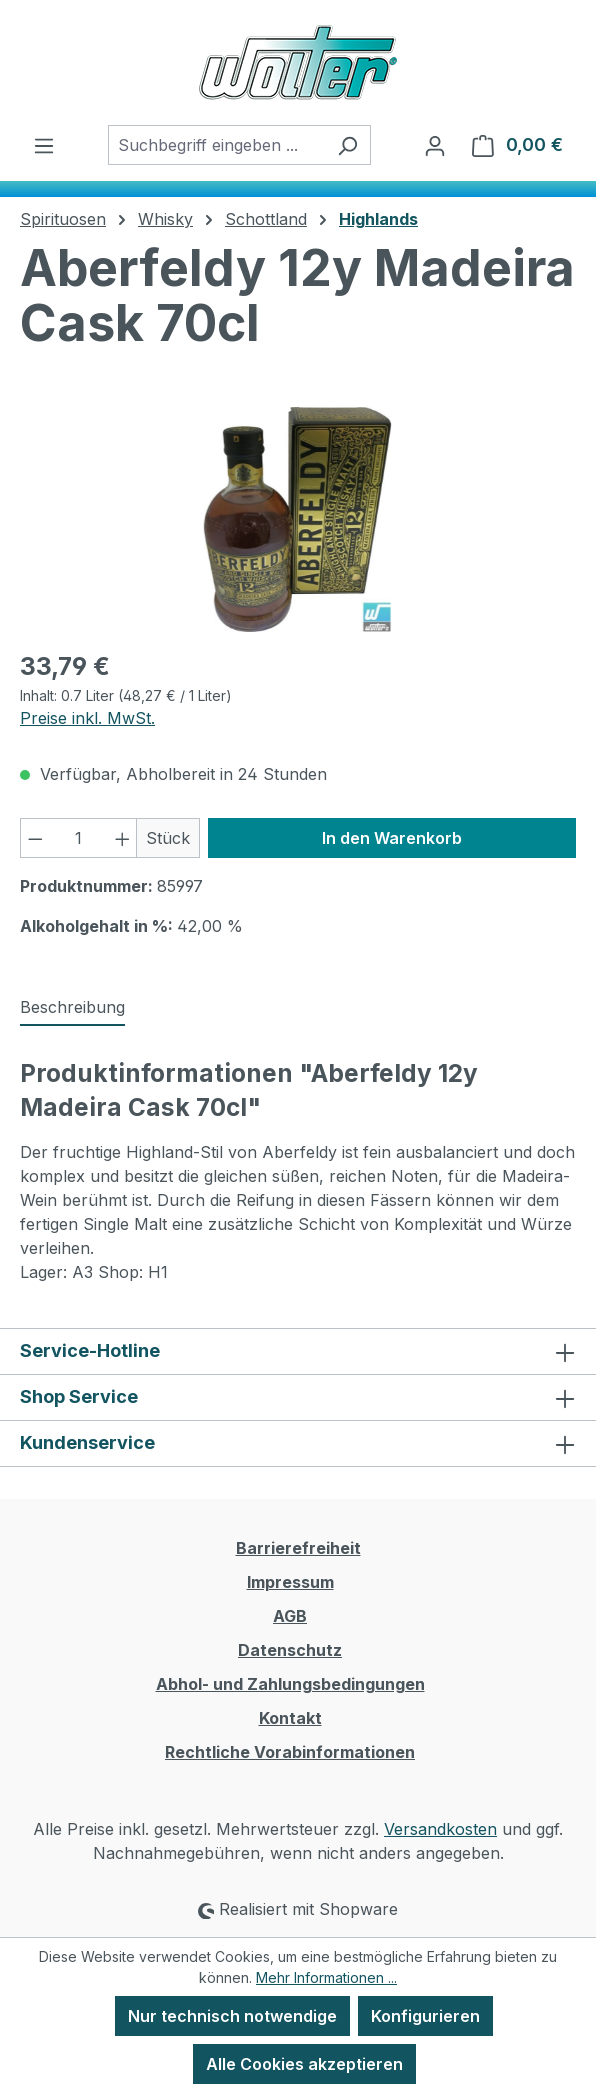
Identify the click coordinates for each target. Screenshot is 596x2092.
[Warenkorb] (517, 145)
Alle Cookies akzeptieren (304, 2064)
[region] (298, 519)
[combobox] (216, 145)
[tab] (72, 1008)
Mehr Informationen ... (326, 1977)
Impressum (290, 1582)
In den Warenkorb (392, 838)
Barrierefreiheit (298, 1548)
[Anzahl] (79, 838)
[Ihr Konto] (435, 145)
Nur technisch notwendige (232, 2016)
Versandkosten (440, 1829)
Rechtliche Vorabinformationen (290, 1752)
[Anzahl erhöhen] (123, 838)
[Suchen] (347, 145)
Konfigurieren (425, 2016)
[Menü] (44, 145)
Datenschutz (290, 1650)
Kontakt (290, 1718)
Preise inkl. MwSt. (87, 718)
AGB (290, 1616)
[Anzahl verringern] (35, 838)
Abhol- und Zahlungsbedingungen (290, 1684)
